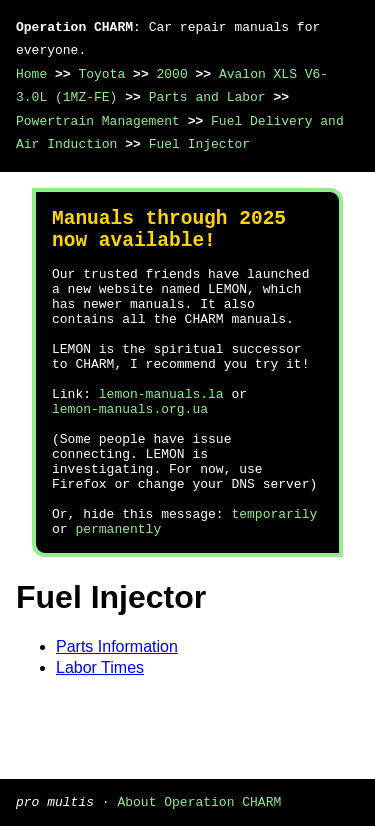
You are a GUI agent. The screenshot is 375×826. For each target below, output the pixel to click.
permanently (118, 595)
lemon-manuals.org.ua (130, 451)
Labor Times (100, 734)
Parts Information (117, 713)
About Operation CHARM (199, 801)
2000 (171, 74)
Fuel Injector (199, 144)
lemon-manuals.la (161, 433)
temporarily (274, 577)
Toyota (101, 74)
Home (31, 74)
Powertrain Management (98, 121)
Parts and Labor (207, 97)
